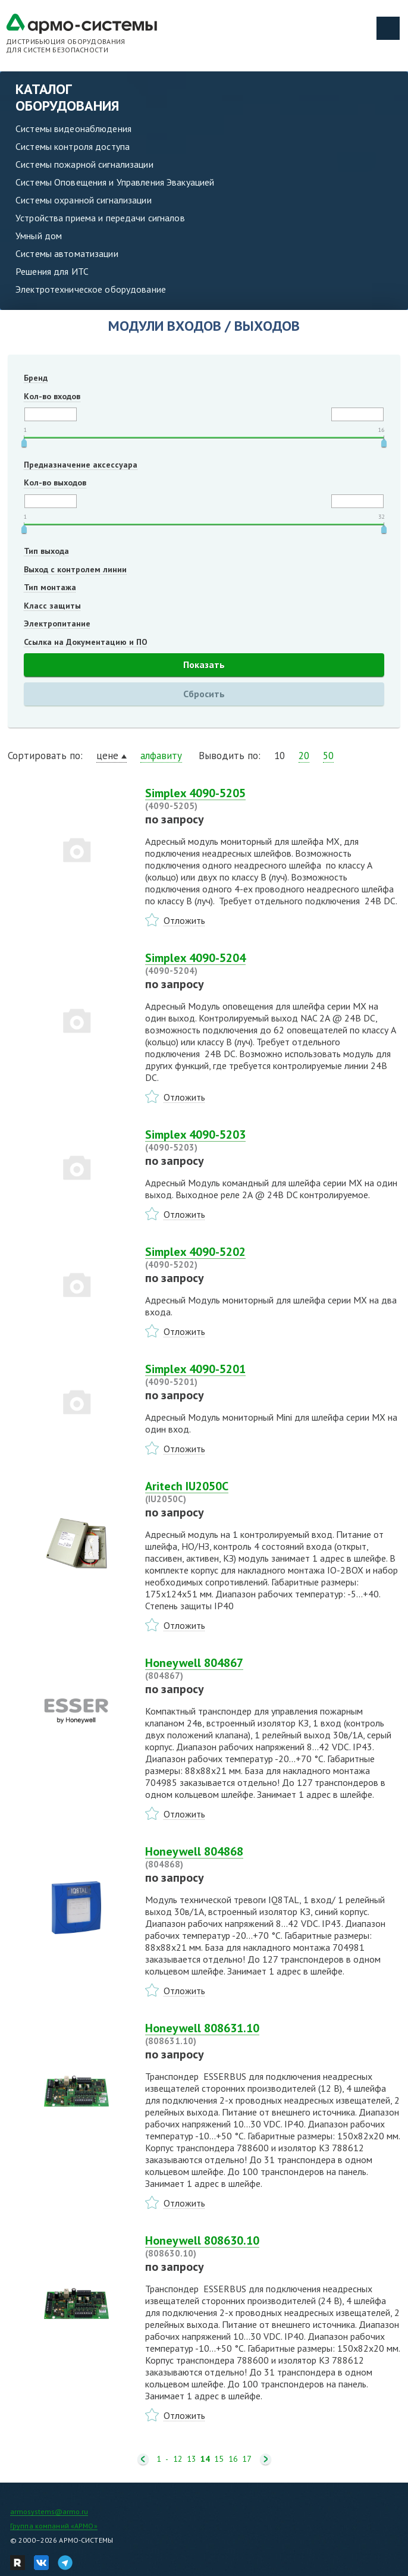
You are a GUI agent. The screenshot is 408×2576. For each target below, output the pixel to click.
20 (304, 755)
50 (328, 755)
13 (191, 2459)
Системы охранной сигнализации (83, 200)
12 (178, 2459)
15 (219, 2459)
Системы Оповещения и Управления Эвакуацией (114, 182)
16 (233, 2459)
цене (107, 755)
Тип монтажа (50, 587)
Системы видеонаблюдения (73, 128)
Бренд (36, 377)
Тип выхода (46, 551)
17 (247, 2459)
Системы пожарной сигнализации (84, 164)
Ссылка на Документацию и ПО (85, 642)
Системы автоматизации (66, 253)
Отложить (184, 920)
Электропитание (57, 623)
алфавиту (161, 755)
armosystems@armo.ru (49, 2511)
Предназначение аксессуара (80, 464)
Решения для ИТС (52, 271)
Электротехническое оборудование (90, 289)
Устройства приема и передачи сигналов (100, 218)
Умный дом (38, 236)
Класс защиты (52, 605)
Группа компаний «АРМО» (54, 2525)
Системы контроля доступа (72, 146)
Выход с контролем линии (75, 569)
